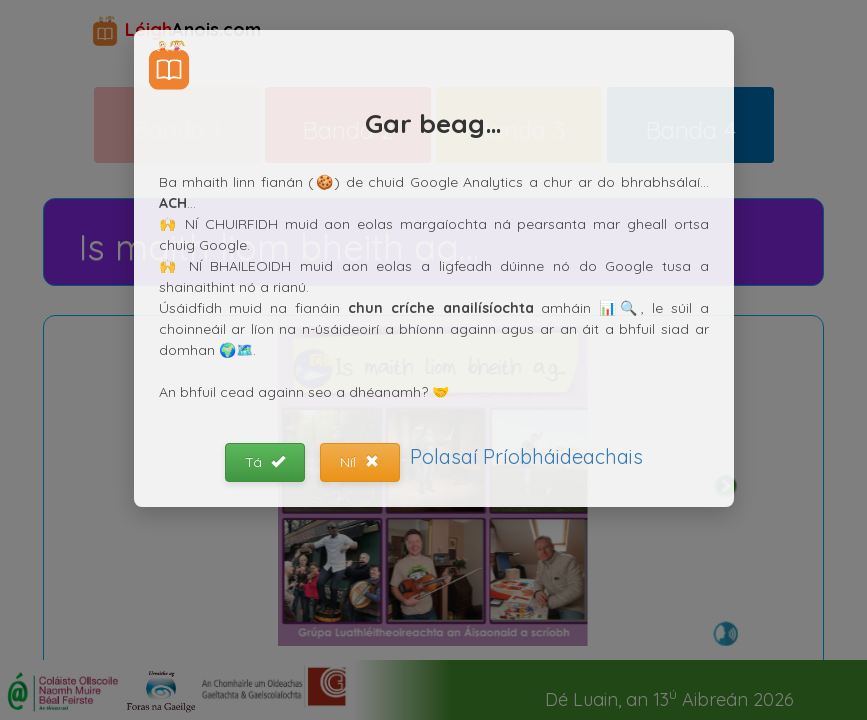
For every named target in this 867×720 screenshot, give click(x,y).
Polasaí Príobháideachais (526, 456)
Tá (265, 462)
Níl (359, 462)
